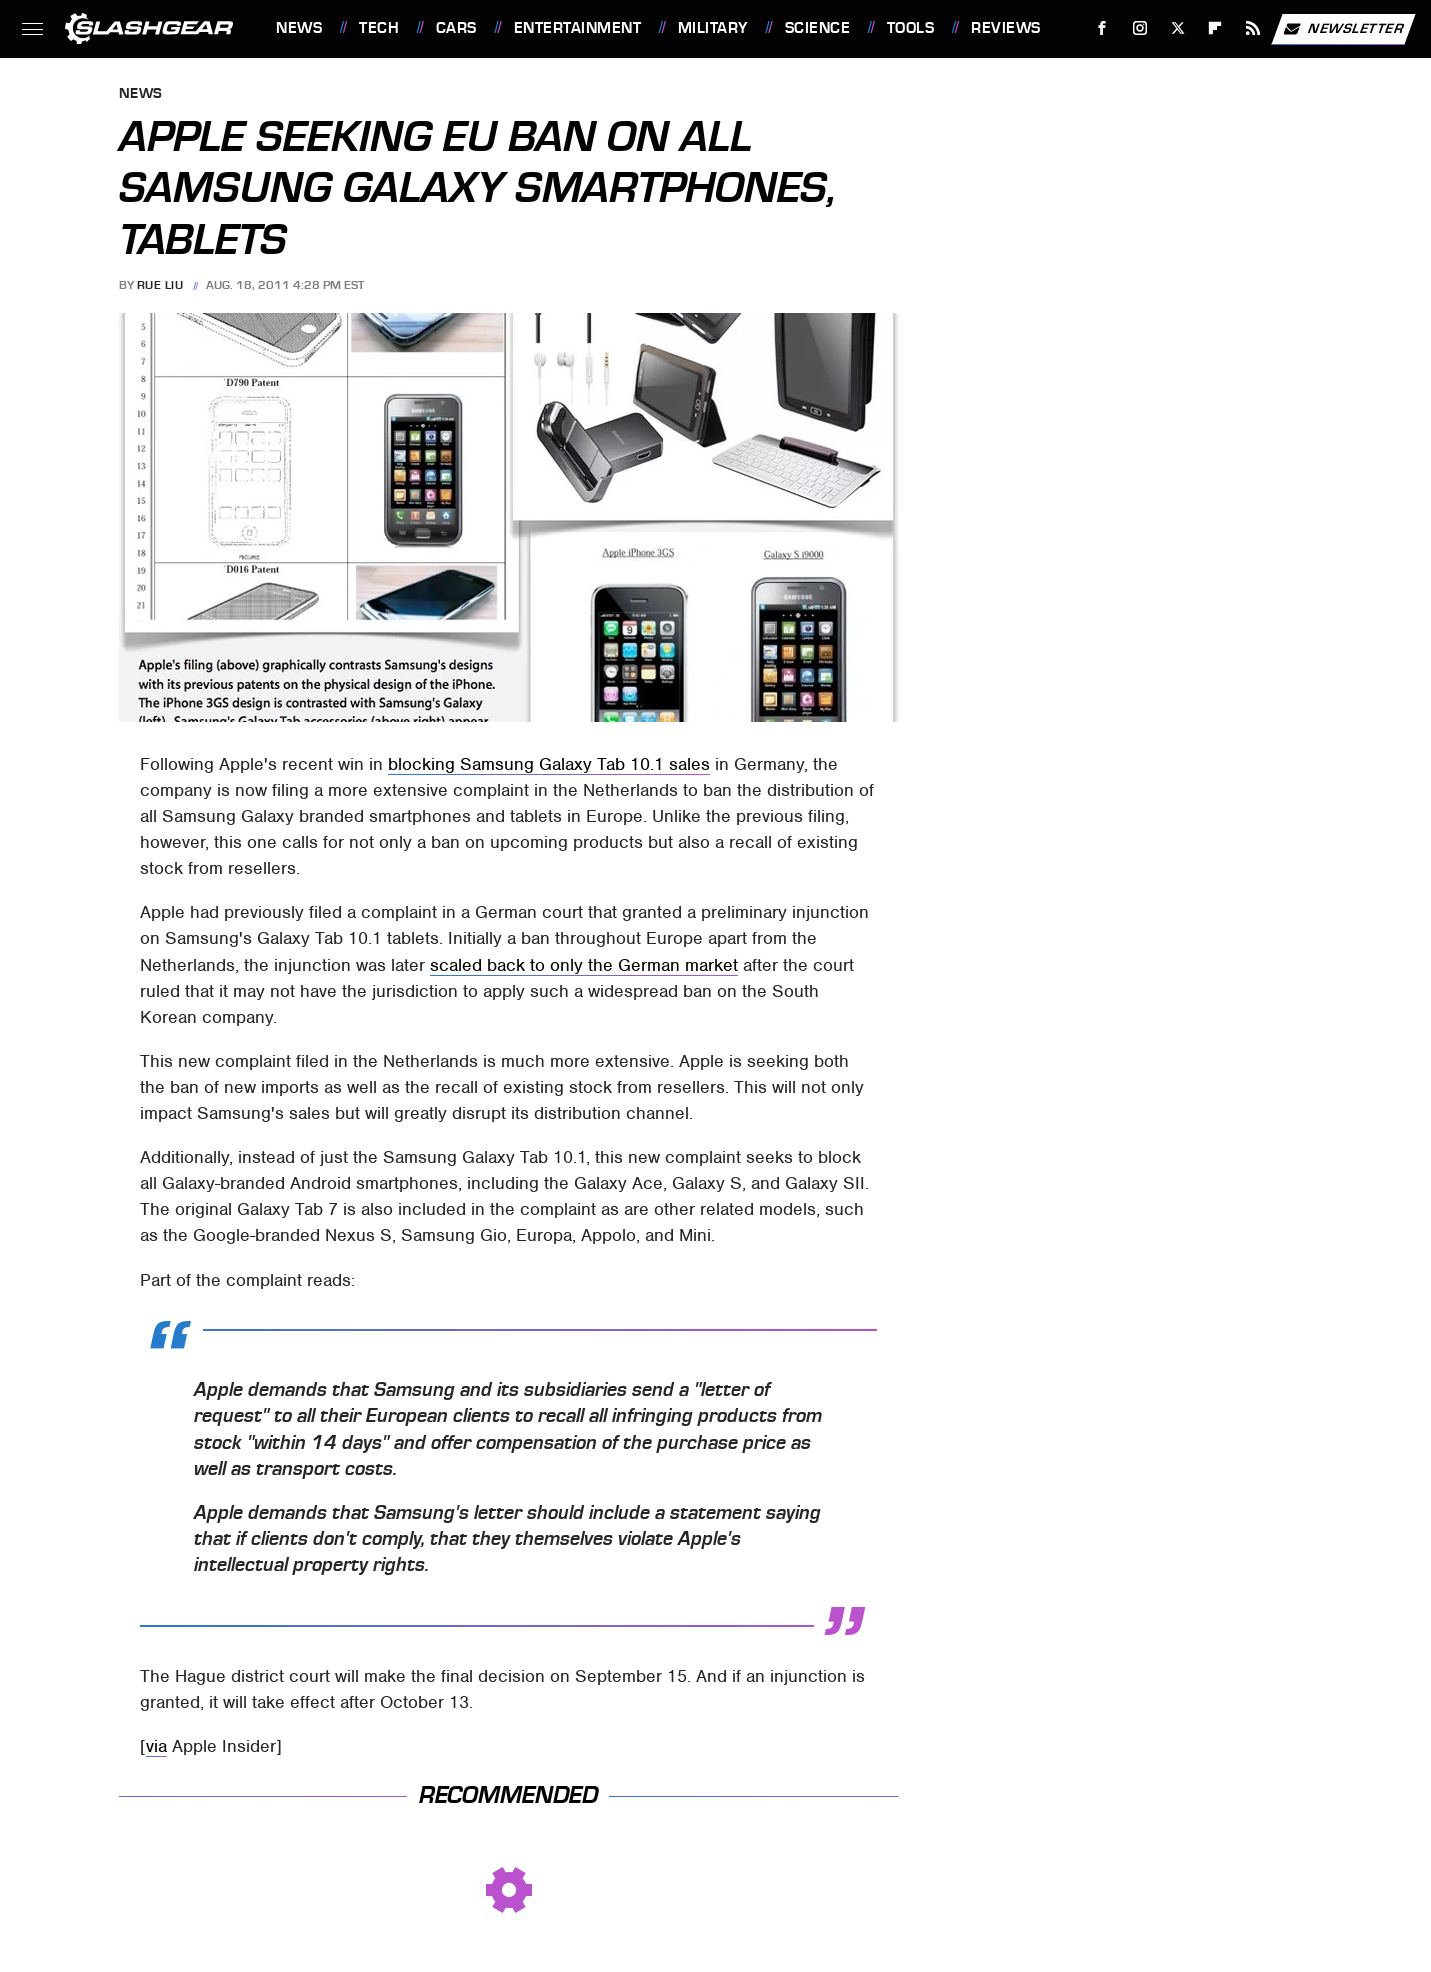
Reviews (1006, 28)
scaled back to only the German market (584, 965)
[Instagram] (1140, 28)
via (156, 1746)
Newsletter (1343, 29)
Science (818, 28)
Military (713, 28)
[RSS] (1253, 28)
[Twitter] (1177, 28)
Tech (379, 28)
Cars (456, 28)
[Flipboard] (1215, 28)
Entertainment (578, 28)
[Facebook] (1102, 28)
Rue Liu (160, 285)
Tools (911, 28)
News (299, 28)
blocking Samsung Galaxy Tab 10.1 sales (549, 764)
